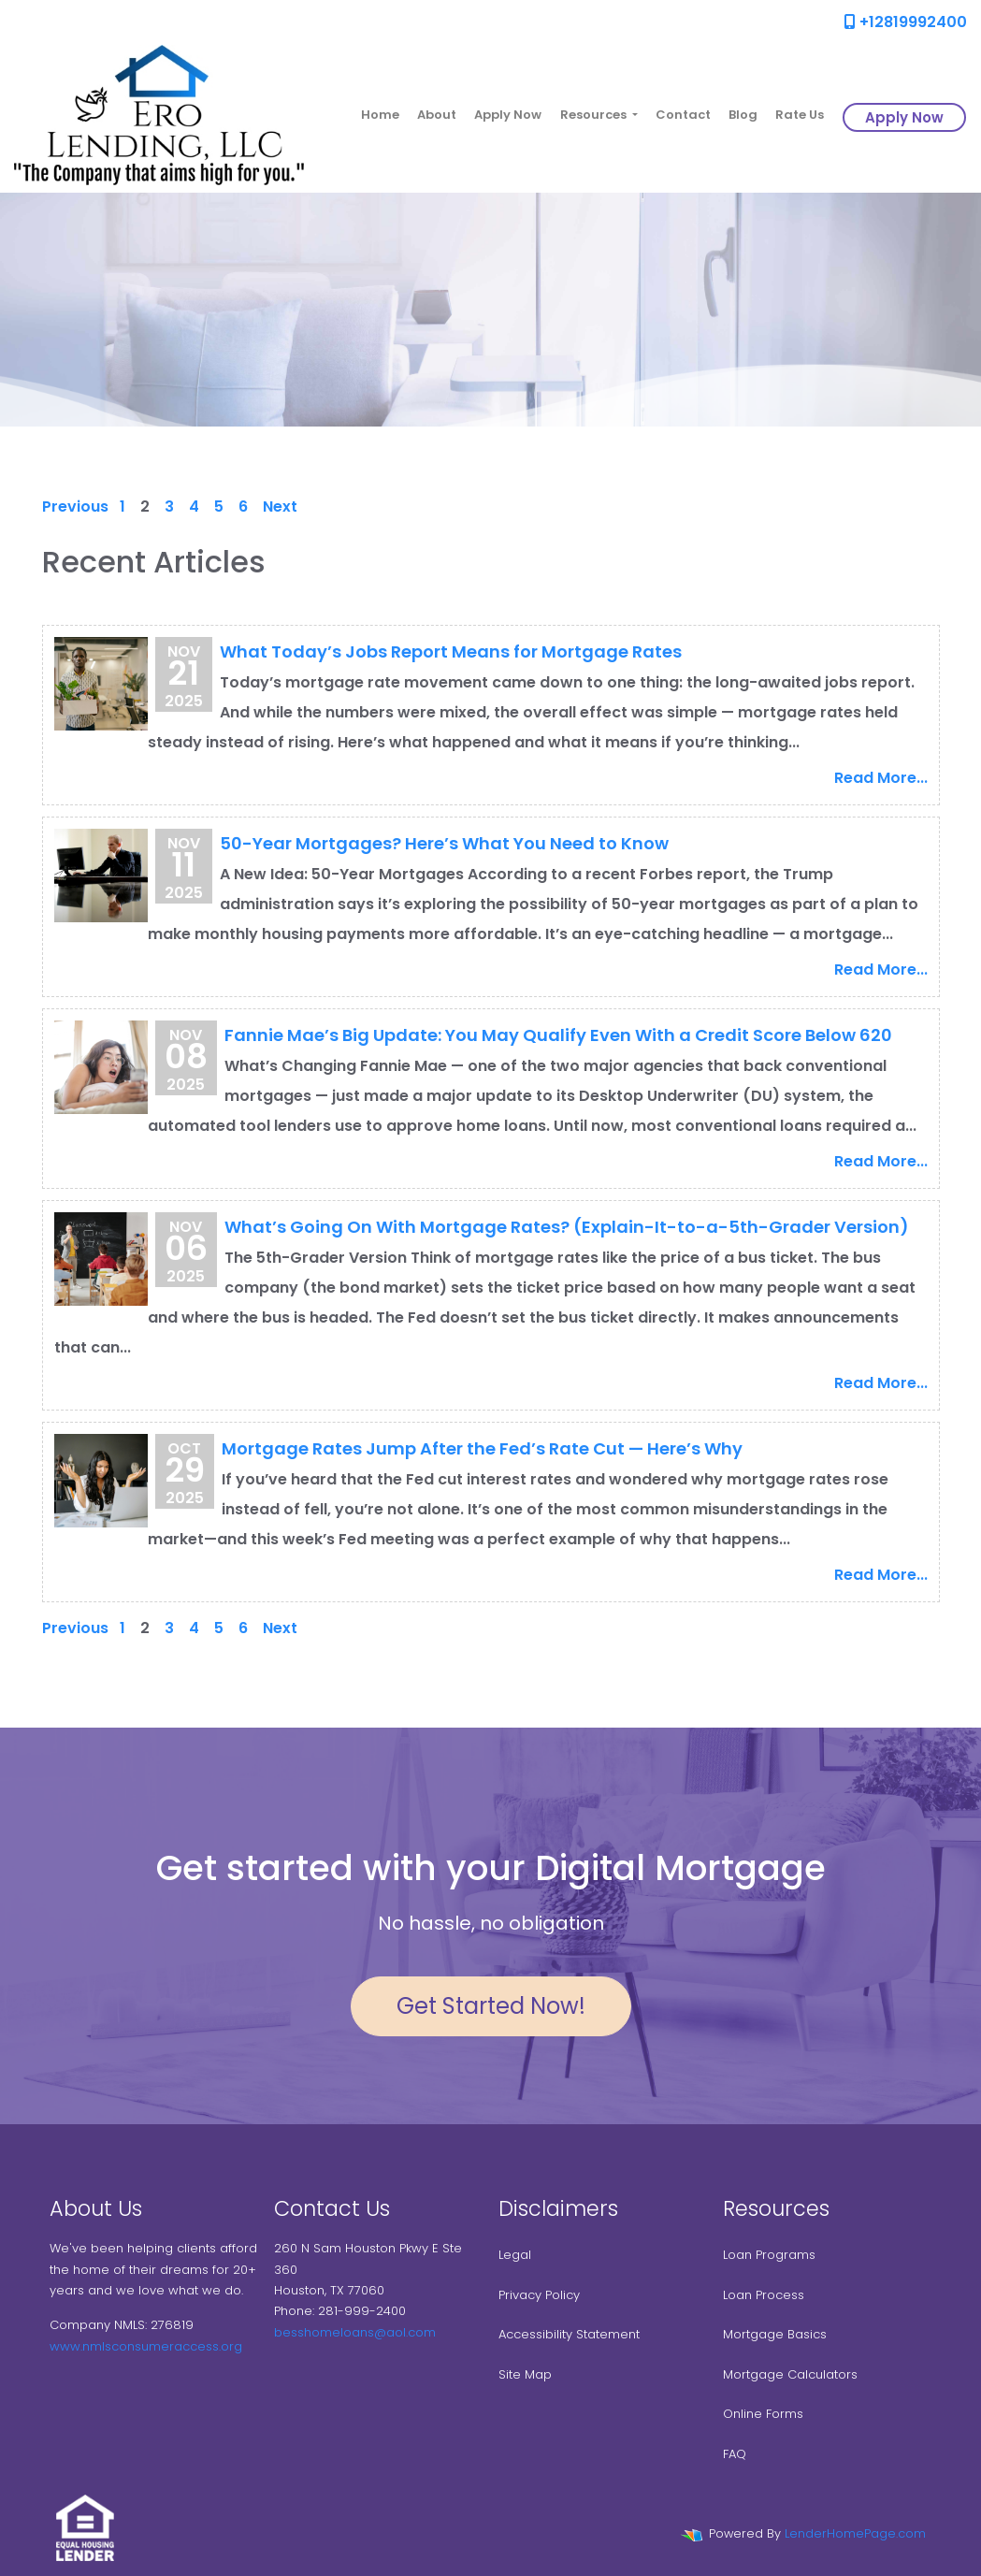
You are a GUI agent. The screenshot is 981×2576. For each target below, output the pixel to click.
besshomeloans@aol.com (355, 2332)
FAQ (734, 2454)
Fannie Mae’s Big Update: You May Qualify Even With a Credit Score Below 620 (558, 1035)
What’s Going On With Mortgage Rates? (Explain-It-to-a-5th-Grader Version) (566, 1226)
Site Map (525, 2374)
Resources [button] (594, 114)
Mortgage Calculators (790, 2374)
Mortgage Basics (775, 2334)
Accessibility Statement (569, 2334)
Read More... (881, 778)
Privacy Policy (539, 2295)
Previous (75, 506)
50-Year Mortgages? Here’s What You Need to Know (444, 843)
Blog (743, 114)
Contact (683, 114)
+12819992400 (905, 22)
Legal (514, 2255)
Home (380, 114)
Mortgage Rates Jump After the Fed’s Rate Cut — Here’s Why (482, 1448)
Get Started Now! (491, 2005)
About (436, 114)
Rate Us (799, 114)
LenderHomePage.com (855, 2533)
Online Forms (763, 2414)
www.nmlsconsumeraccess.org (146, 2346)
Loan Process (763, 2295)
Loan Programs (769, 2255)
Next (280, 506)
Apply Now (507, 114)
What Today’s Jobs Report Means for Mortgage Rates (451, 651)
